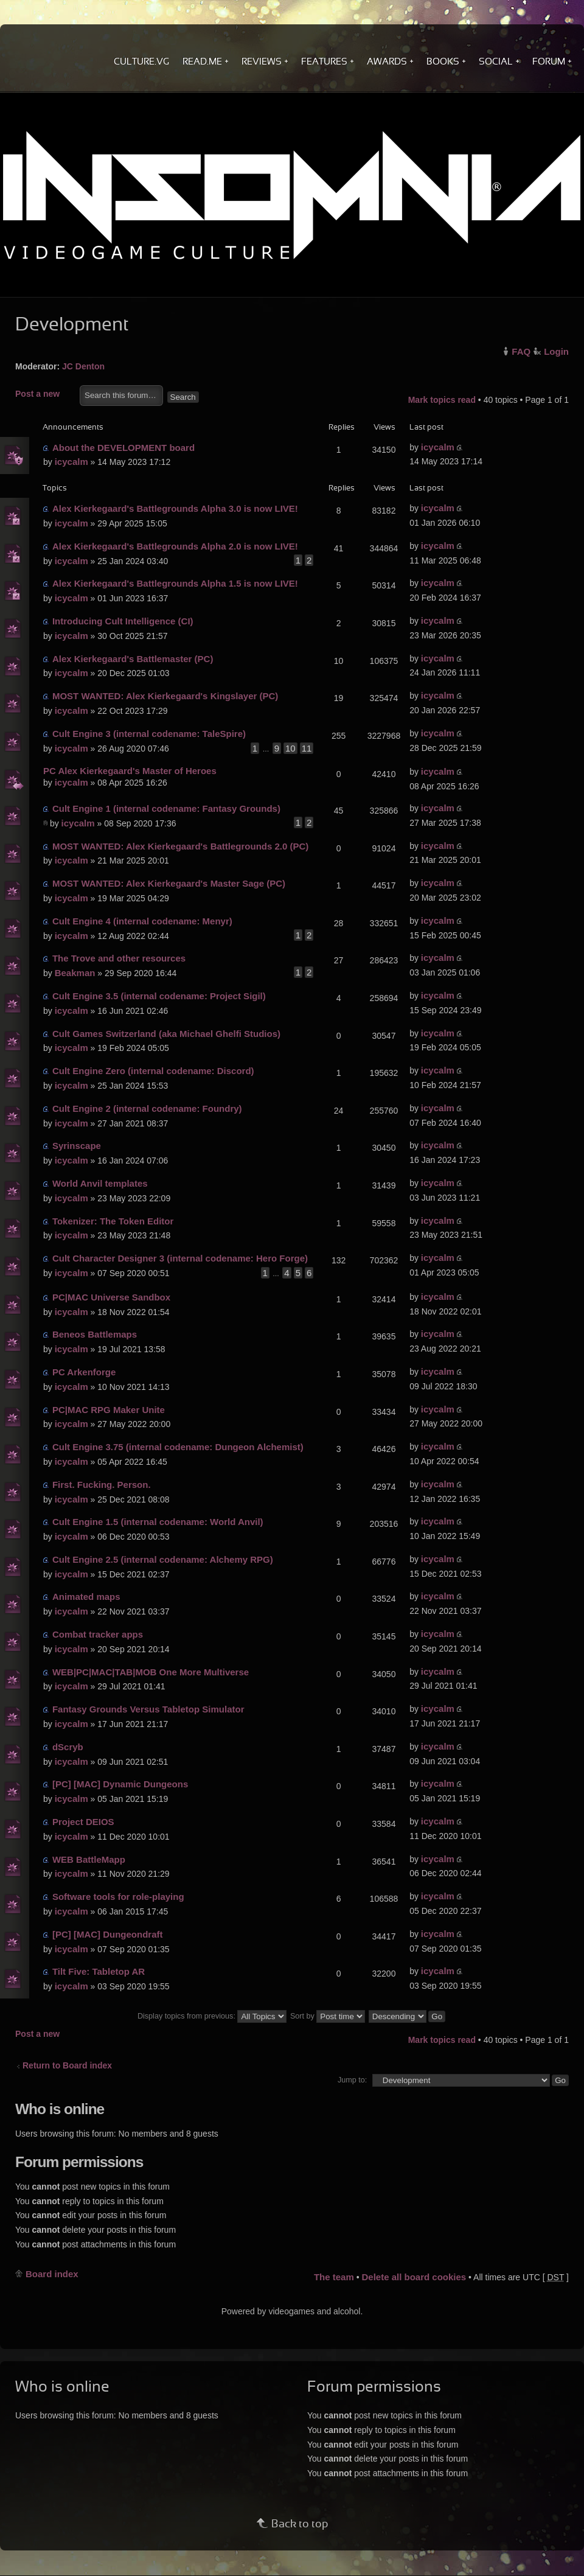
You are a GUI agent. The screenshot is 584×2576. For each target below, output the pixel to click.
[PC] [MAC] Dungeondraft (107, 1934)
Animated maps (86, 1596)
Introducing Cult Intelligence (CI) (122, 621)
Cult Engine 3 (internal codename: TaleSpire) (149, 733)
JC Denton (83, 366)
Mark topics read (442, 400)
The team (334, 2277)
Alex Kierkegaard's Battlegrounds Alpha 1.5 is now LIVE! (175, 583)
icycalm (71, 461)
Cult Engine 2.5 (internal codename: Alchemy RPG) (162, 1559)
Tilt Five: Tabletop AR (98, 1971)
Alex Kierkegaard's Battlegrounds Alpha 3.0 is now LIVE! (175, 508)
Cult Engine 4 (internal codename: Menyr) (142, 921)
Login (556, 351)
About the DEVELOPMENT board (123, 447)
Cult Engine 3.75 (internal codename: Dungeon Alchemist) (178, 1447)
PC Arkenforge (84, 1372)
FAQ (521, 351)
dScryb (67, 1747)
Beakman (75, 973)
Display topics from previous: (212, 2016)
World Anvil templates (100, 1183)
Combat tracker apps (97, 1634)
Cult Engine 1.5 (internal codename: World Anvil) (157, 1522)
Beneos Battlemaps (94, 1334)
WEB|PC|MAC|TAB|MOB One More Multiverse (150, 1672)
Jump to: (352, 2080)
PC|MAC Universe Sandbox (111, 1297)
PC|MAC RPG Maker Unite (108, 1410)
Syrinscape (76, 1145)
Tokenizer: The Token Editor (112, 1221)
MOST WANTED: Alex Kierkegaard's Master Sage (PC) (168, 883)
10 (290, 748)
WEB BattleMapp (88, 1859)
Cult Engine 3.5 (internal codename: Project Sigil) (159, 996)
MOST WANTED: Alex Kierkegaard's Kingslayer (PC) (165, 696)
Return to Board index (67, 2065)
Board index (52, 2274)
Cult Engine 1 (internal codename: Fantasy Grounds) (166, 808)
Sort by (327, 2016)
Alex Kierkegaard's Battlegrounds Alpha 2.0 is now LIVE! (175, 546)
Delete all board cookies (413, 2277)
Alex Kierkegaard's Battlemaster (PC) (133, 659)
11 (307, 748)
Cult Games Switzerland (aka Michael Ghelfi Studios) (166, 1033)
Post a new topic (44, 394)
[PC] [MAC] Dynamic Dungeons (120, 1784)
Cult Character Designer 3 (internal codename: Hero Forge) (180, 1258)
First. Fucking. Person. (101, 1484)
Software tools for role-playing (118, 1896)
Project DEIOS (83, 1822)
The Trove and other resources (119, 958)
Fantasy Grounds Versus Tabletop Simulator (148, 1709)
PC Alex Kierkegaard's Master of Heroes (130, 771)
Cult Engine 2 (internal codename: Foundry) (147, 1108)
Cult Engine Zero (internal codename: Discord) (153, 1071)
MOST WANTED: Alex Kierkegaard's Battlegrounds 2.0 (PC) (180, 846)
